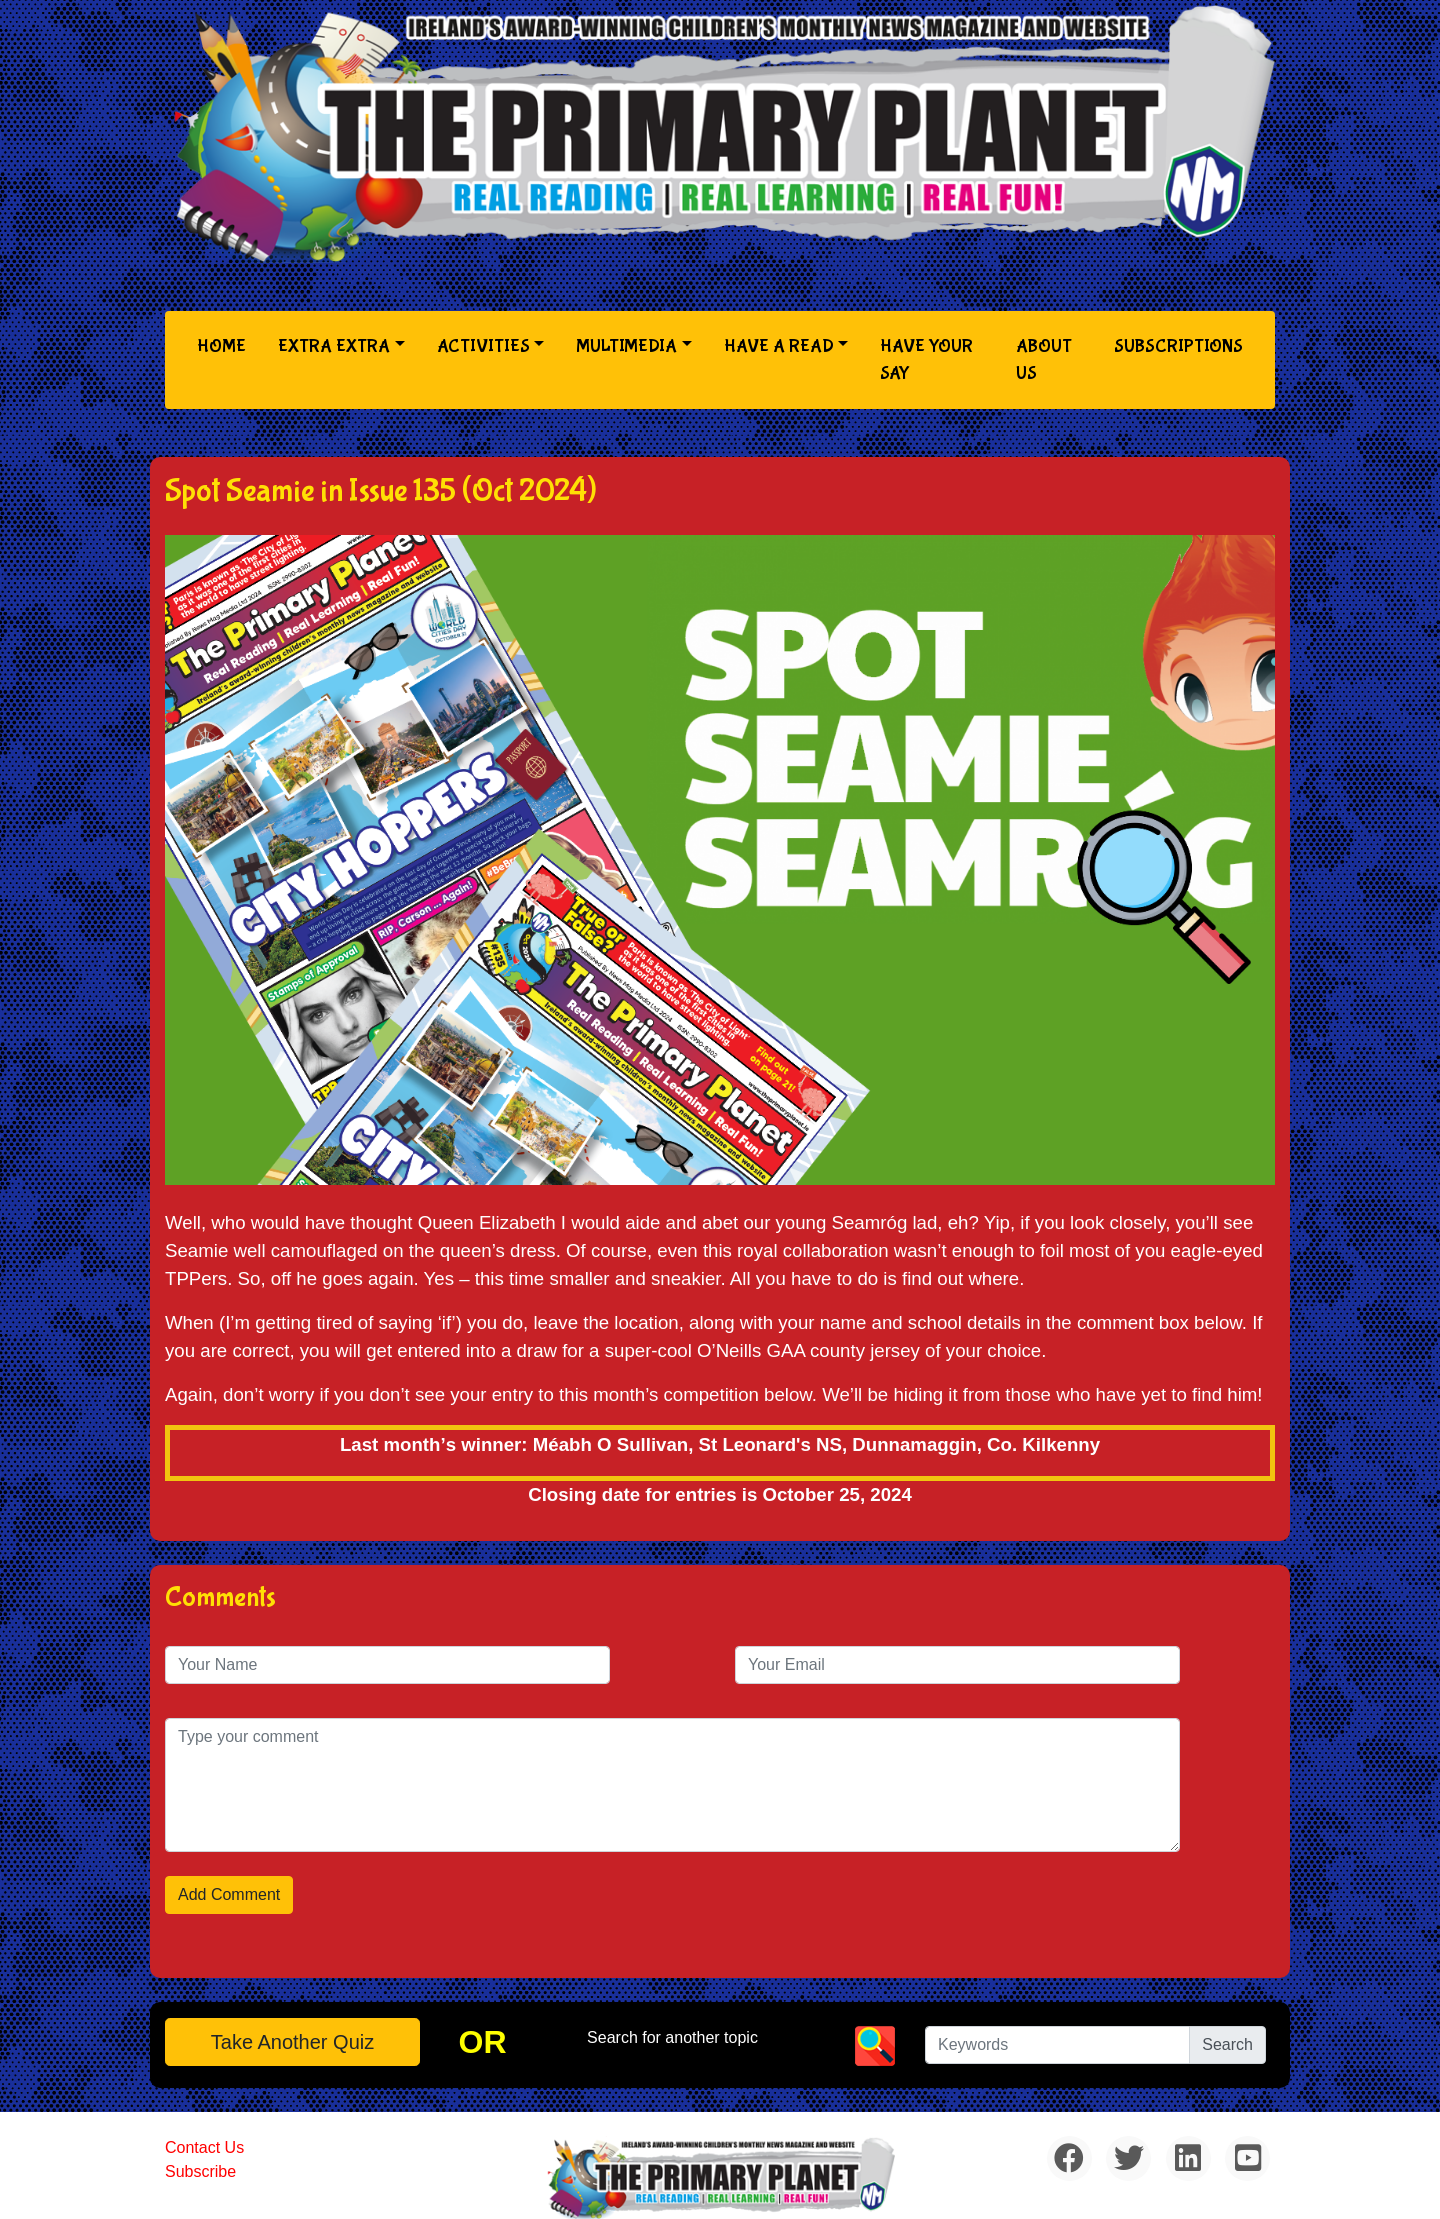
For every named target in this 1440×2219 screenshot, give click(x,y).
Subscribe (200, 2171)
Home (225, 344)
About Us (1044, 360)
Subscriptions (1178, 346)
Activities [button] (483, 346)
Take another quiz (292, 2042)
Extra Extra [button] (334, 346)
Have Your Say (926, 360)
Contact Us (204, 2147)
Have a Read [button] (779, 346)
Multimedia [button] (626, 346)
